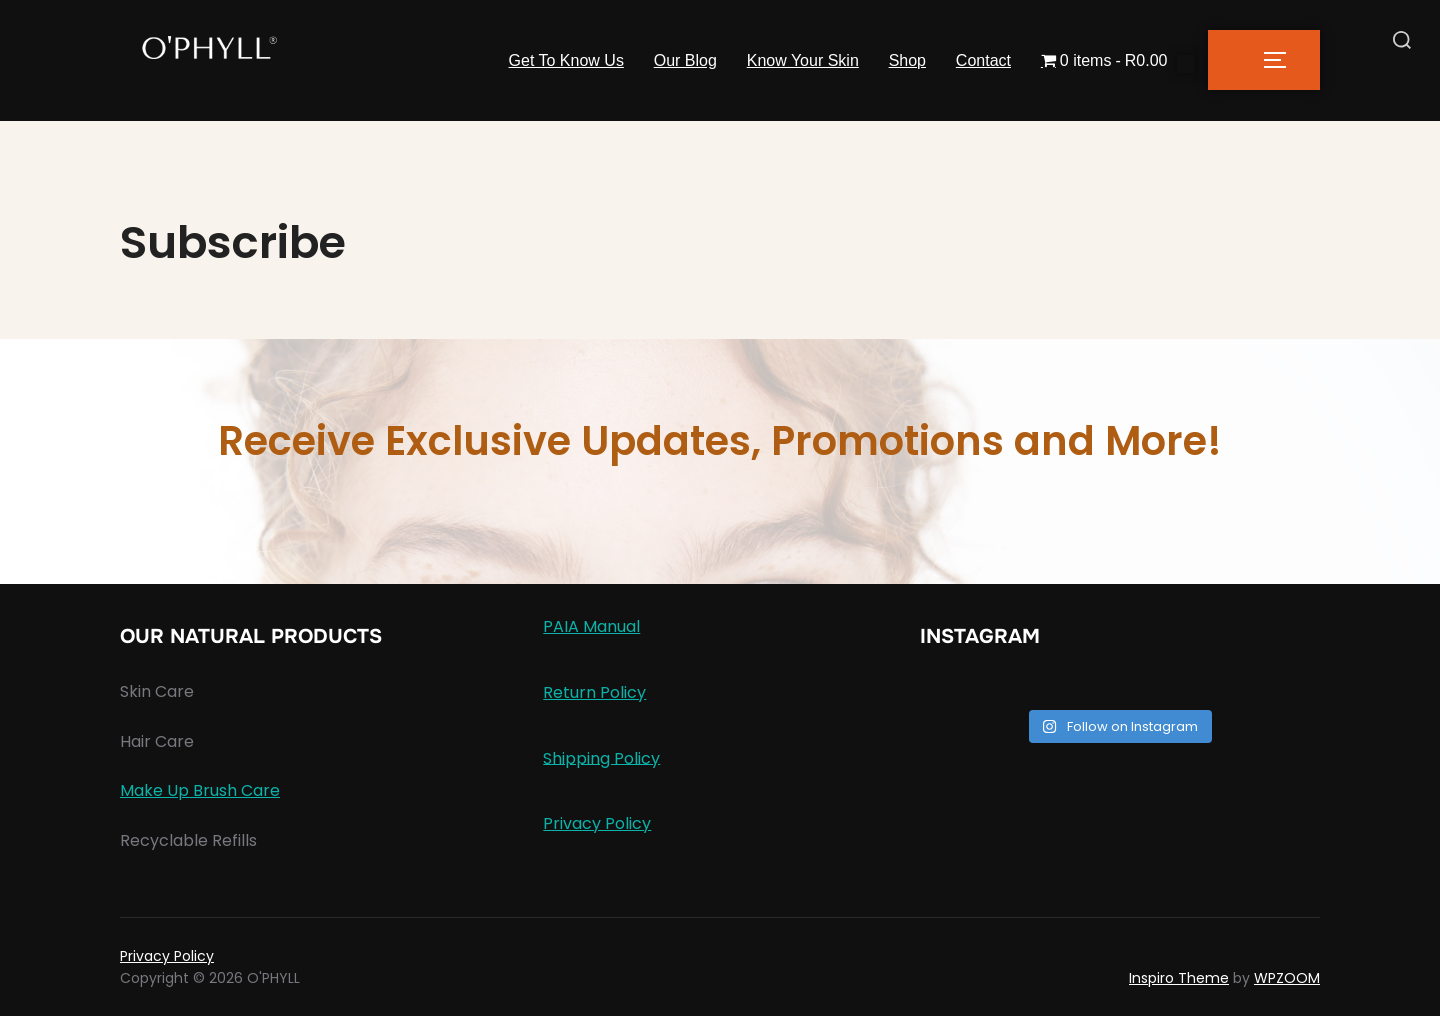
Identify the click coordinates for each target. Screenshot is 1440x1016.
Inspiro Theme (1179, 978)
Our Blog (684, 60)
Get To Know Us (565, 60)
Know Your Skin (802, 60)
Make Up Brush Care (200, 790)
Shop (906, 60)
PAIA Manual (591, 626)
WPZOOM (1287, 978)
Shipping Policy (601, 757)
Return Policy (594, 692)
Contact (983, 60)
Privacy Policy (597, 823)
